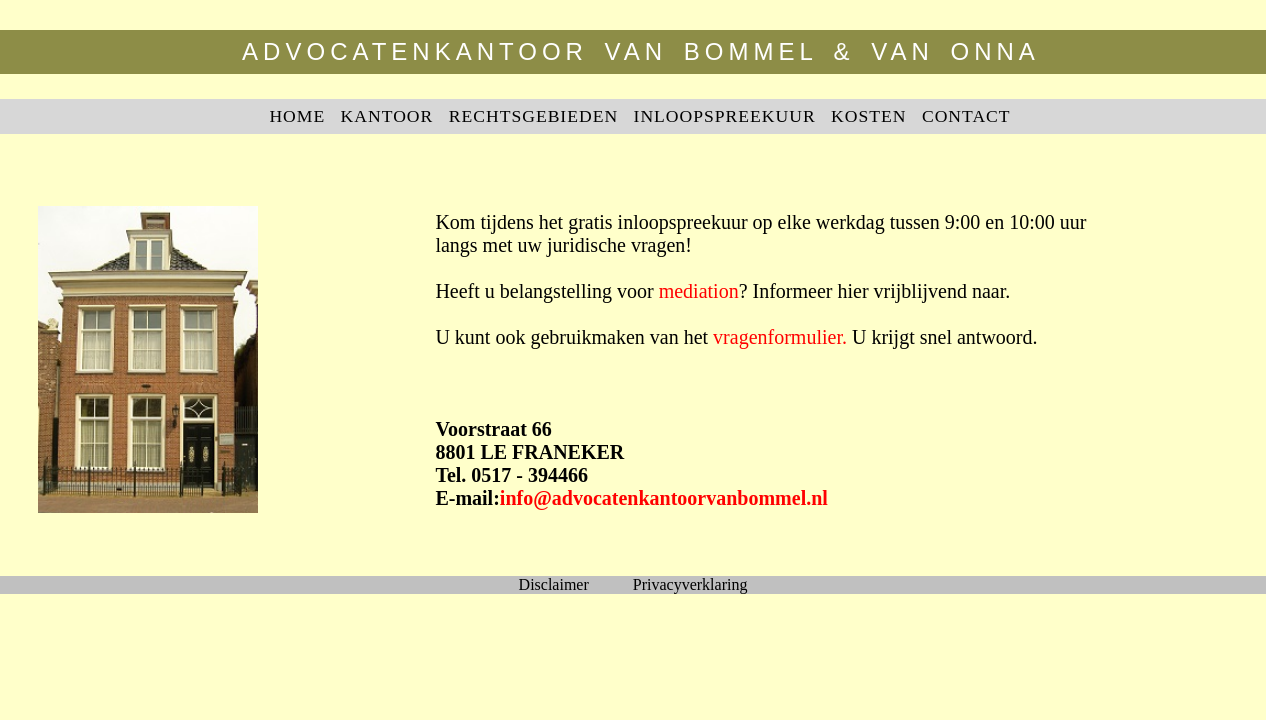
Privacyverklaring (690, 584)
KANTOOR (387, 116)
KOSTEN (868, 116)
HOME (297, 116)
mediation (699, 291)
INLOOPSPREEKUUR (725, 116)
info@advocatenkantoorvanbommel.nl (664, 498)
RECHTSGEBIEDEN (533, 116)
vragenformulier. (780, 337)
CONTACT (966, 116)
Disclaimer (554, 584)
